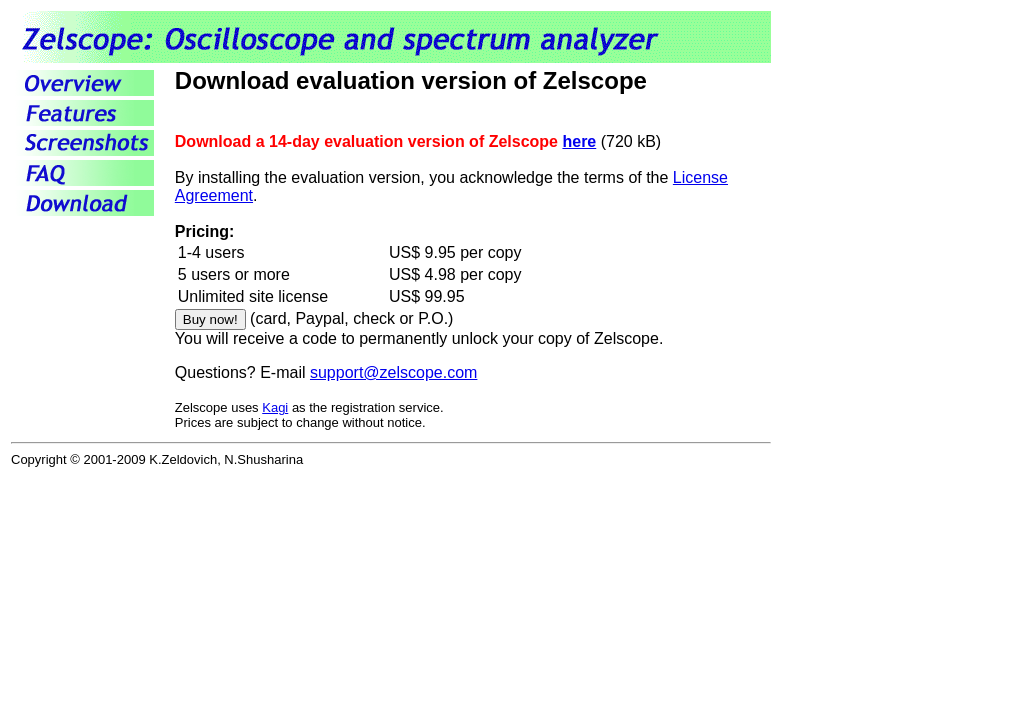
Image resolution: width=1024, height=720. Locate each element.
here (579, 141)
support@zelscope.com (393, 372)
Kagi (275, 407)
